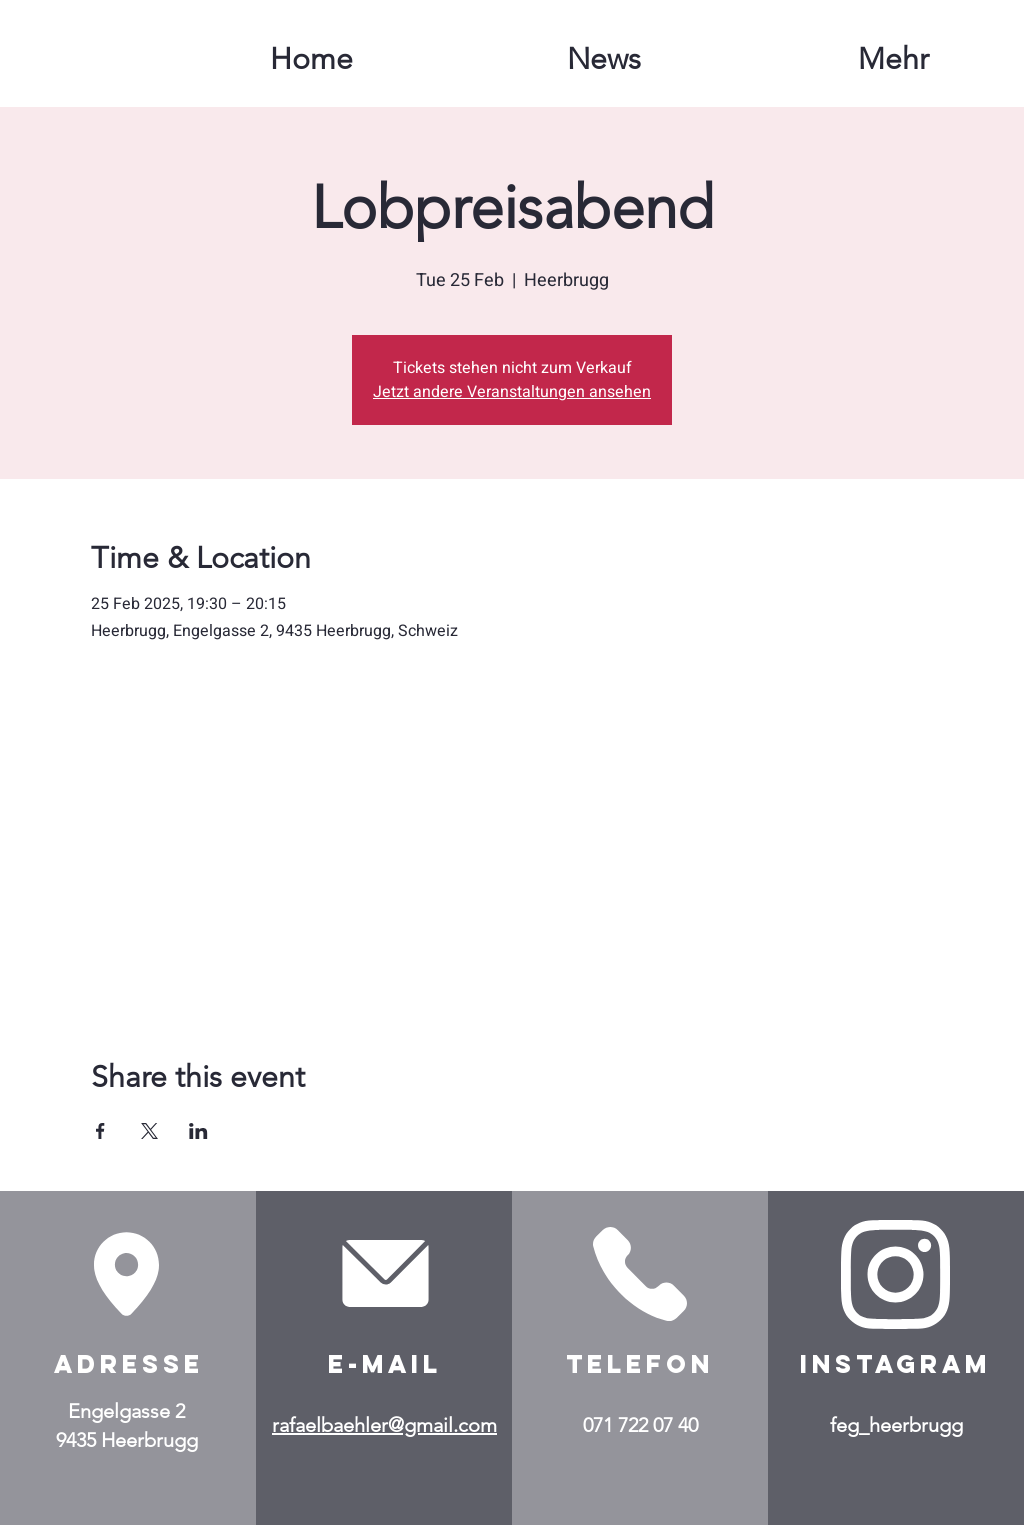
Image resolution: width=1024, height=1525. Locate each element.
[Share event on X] (149, 1131)
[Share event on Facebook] (100, 1131)
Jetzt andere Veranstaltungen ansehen (512, 392)
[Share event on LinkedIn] (198, 1131)
